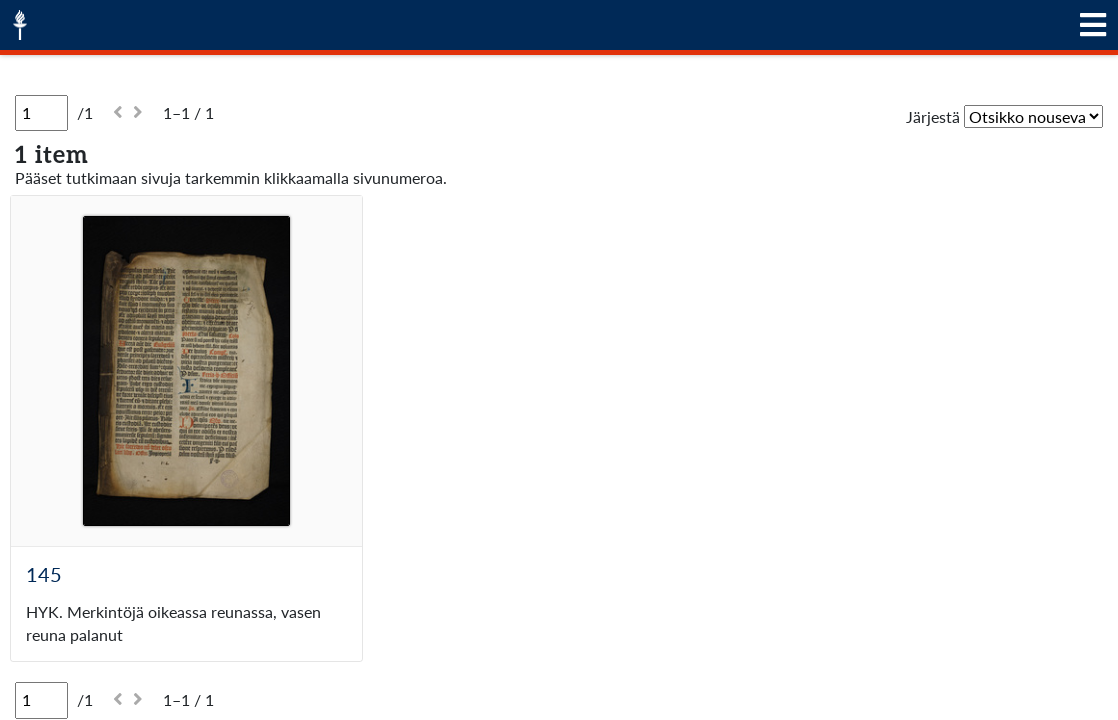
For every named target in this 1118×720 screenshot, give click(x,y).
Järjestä (933, 116)
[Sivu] (41, 113)
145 (44, 574)
